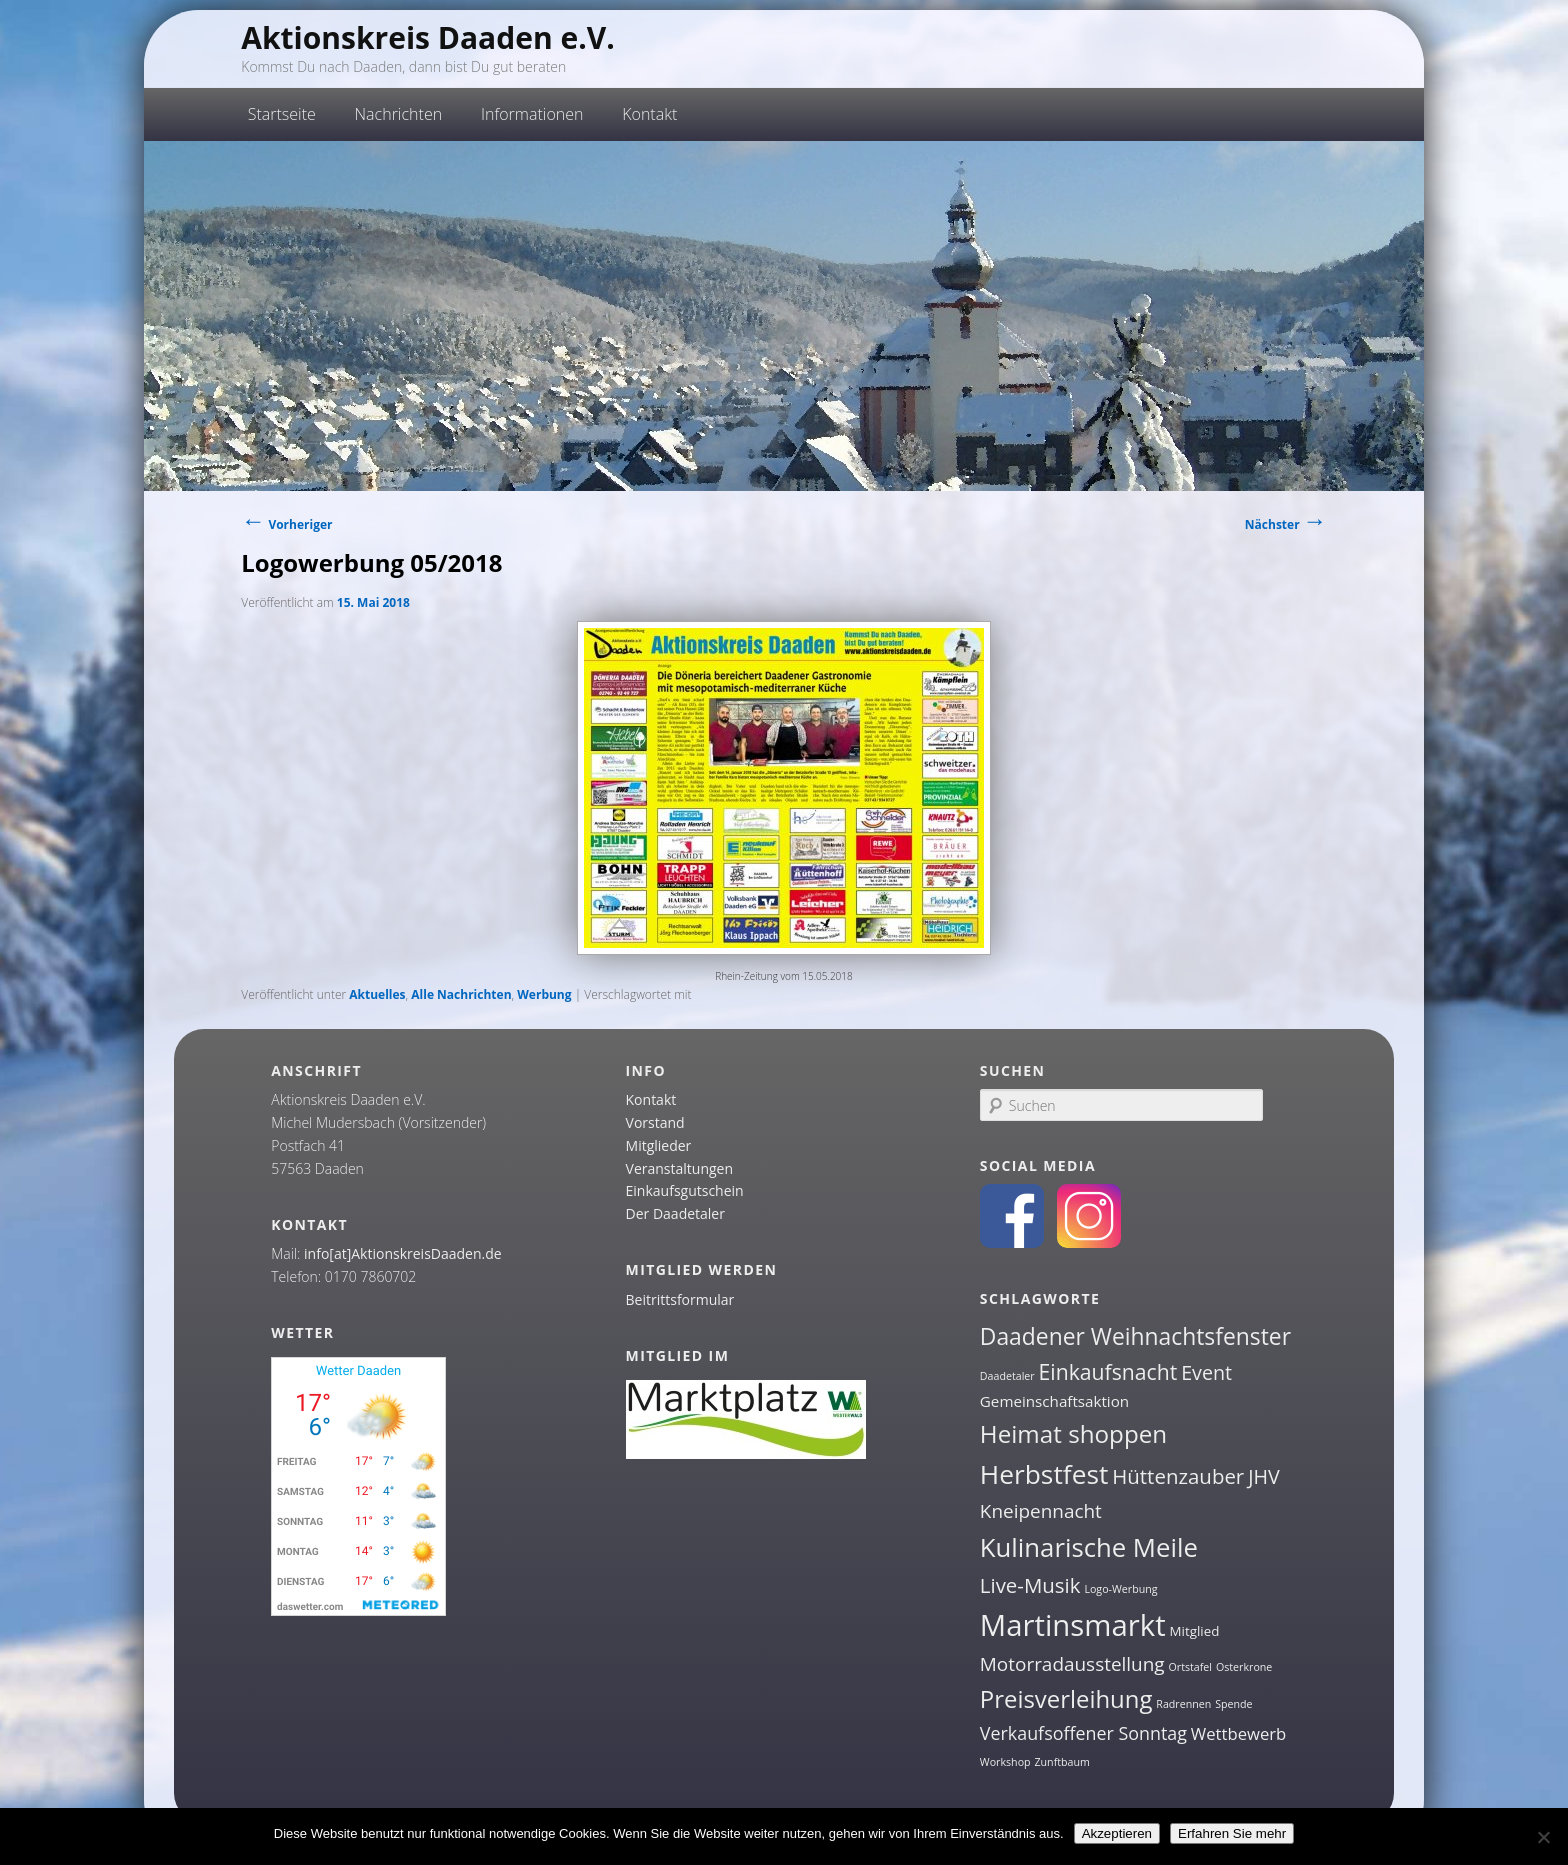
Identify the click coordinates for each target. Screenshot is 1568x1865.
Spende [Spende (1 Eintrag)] (1233, 1704)
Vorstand (655, 1122)
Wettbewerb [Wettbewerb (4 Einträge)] (1239, 1733)
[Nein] (1543, 1837)
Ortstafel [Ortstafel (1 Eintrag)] (1191, 1667)
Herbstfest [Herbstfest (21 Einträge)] (1044, 1474)
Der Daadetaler (675, 1213)
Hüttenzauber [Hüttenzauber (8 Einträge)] (1178, 1476)
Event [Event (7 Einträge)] (1206, 1372)
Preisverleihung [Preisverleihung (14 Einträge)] (1066, 1698)
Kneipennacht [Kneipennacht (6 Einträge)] (1041, 1511)
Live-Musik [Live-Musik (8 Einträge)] (1030, 1585)
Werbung (544, 994)
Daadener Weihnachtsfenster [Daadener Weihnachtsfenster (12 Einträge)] (1135, 1336)
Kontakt (649, 114)
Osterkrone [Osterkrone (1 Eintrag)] (1244, 1667)
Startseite (282, 114)
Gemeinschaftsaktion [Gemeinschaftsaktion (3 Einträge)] (1054, 1401)
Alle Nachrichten (461, 994)
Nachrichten (399, 114)
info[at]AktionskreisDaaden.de (403, 1253)
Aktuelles (377, 994)
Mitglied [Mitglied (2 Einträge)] (1195, 1631)
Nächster (1286, 524)
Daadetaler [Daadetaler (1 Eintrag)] (1007, 1376)
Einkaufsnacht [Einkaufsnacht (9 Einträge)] (1108, 1371)
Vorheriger (286, 524)
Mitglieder (659, 1145)
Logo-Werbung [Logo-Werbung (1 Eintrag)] (1120, 1589)
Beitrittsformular (680, 1299)
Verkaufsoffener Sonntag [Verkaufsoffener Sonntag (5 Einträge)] (1083, 1733)
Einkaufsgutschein (685, 1190)
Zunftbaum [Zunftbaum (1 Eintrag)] (1061, 1762)
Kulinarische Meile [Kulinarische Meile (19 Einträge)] (1089, 1547)
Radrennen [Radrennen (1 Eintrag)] (1183, 1704)
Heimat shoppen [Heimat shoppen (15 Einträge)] (1073, 1433)
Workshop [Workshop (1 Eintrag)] (1005, 1762)
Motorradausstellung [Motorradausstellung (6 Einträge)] (1072, 1664)
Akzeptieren (1117, 1833)
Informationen (532, 114)
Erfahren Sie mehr (1232, 1833)
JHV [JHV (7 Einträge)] (1264, 1476)
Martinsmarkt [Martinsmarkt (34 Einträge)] (1073, 1625)
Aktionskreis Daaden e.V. (428, 37)
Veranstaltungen (679, 1168)
